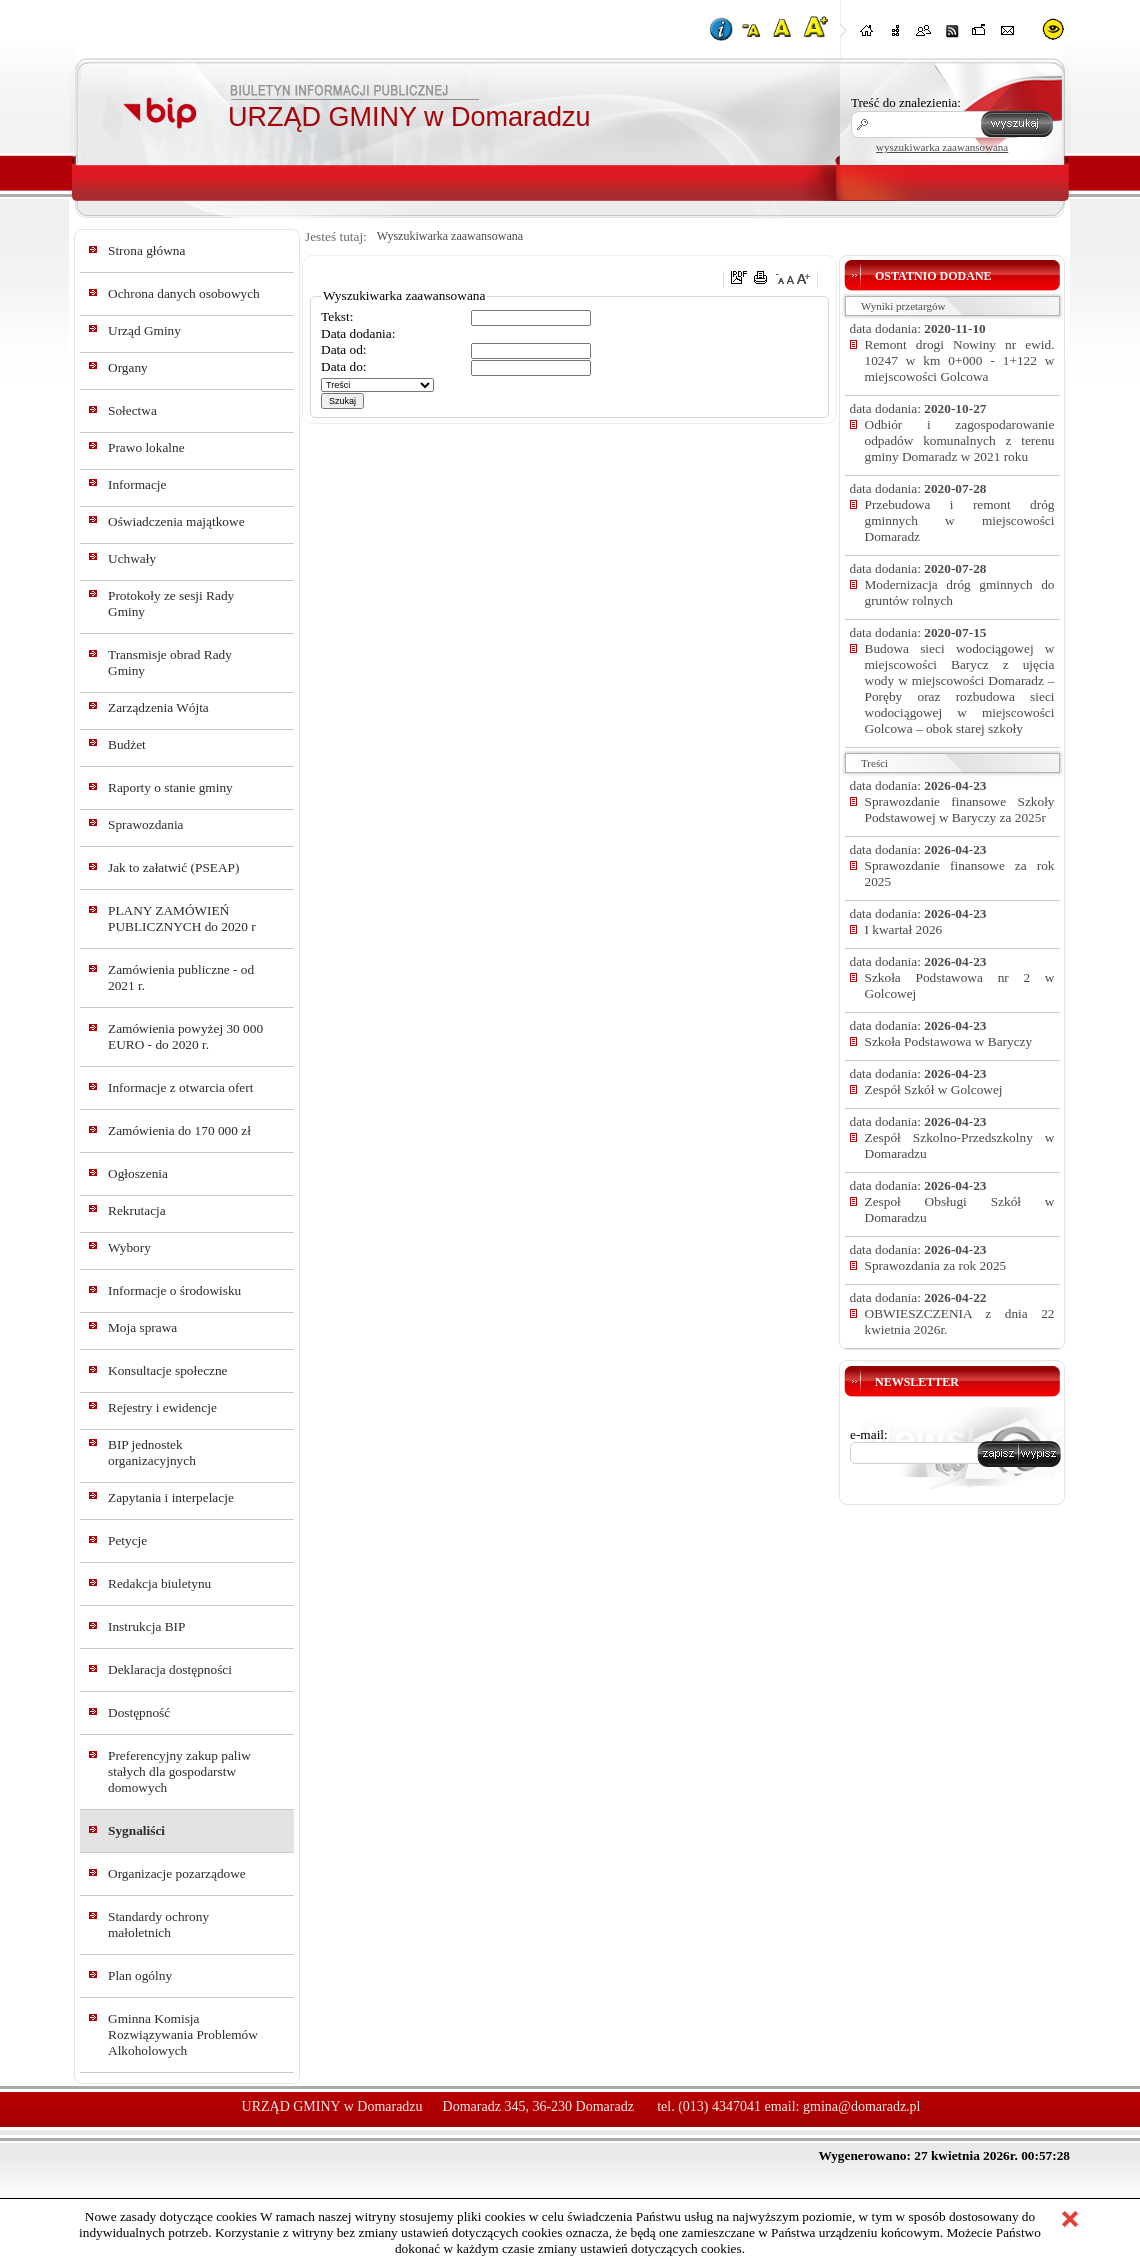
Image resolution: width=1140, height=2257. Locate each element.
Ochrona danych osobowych (184, 293)
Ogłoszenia (138, 1173)
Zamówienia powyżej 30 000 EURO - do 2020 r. (185, 1036)
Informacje (137, 484)
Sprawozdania (146, 824)
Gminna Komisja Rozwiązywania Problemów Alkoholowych (183, 2034)
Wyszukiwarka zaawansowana (450, 236)
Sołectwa (132, 410)
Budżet (127, 744)
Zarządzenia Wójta (158, 707)
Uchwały (132, 558)
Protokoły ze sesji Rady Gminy (171, 603)
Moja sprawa (142, 1327)
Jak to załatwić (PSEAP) (173, 867)
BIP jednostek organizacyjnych (152, 1452)
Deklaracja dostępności (170, 1669)
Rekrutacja (137, 1210)
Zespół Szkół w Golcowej (934, 1089)
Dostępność (139, 1712)
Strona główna (146, 250)
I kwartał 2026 (904, 929)
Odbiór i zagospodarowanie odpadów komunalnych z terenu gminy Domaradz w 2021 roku (960, 440)
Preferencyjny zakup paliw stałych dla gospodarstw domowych (179, 1771)
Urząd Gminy (144, 330)
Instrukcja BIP (146, 1626)
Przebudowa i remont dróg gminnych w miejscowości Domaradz (960, 520)
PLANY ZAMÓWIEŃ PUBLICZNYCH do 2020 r (182, 918)
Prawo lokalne (146, 447)
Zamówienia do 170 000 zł (179, 1130)
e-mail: (869, 1434)
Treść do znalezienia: (906, 102)
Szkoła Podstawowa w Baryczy (949, 1041)
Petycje (127, 1540)
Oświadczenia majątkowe (176, 521)
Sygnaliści (136, 1830)
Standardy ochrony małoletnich (158, 1924)
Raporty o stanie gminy (170, 787)
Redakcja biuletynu (159, 1583)
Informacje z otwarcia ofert (180, 1087)
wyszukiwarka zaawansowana (942, 147)
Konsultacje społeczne (168, 1370)
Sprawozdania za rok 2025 (936, 1265)
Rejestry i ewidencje (162, 1407)
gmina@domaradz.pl (861, 2106)
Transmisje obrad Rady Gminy (170, 662)
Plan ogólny (140, 1975)
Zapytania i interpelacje (171, 1497)
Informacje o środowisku (174, 1290)
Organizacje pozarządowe (177, 1873)
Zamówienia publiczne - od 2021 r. (181, 977)
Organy (128, 367)
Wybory (129, 1247)
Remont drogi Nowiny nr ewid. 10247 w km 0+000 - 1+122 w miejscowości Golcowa (960, 360)
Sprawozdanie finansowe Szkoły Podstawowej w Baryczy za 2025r (960, 809)
